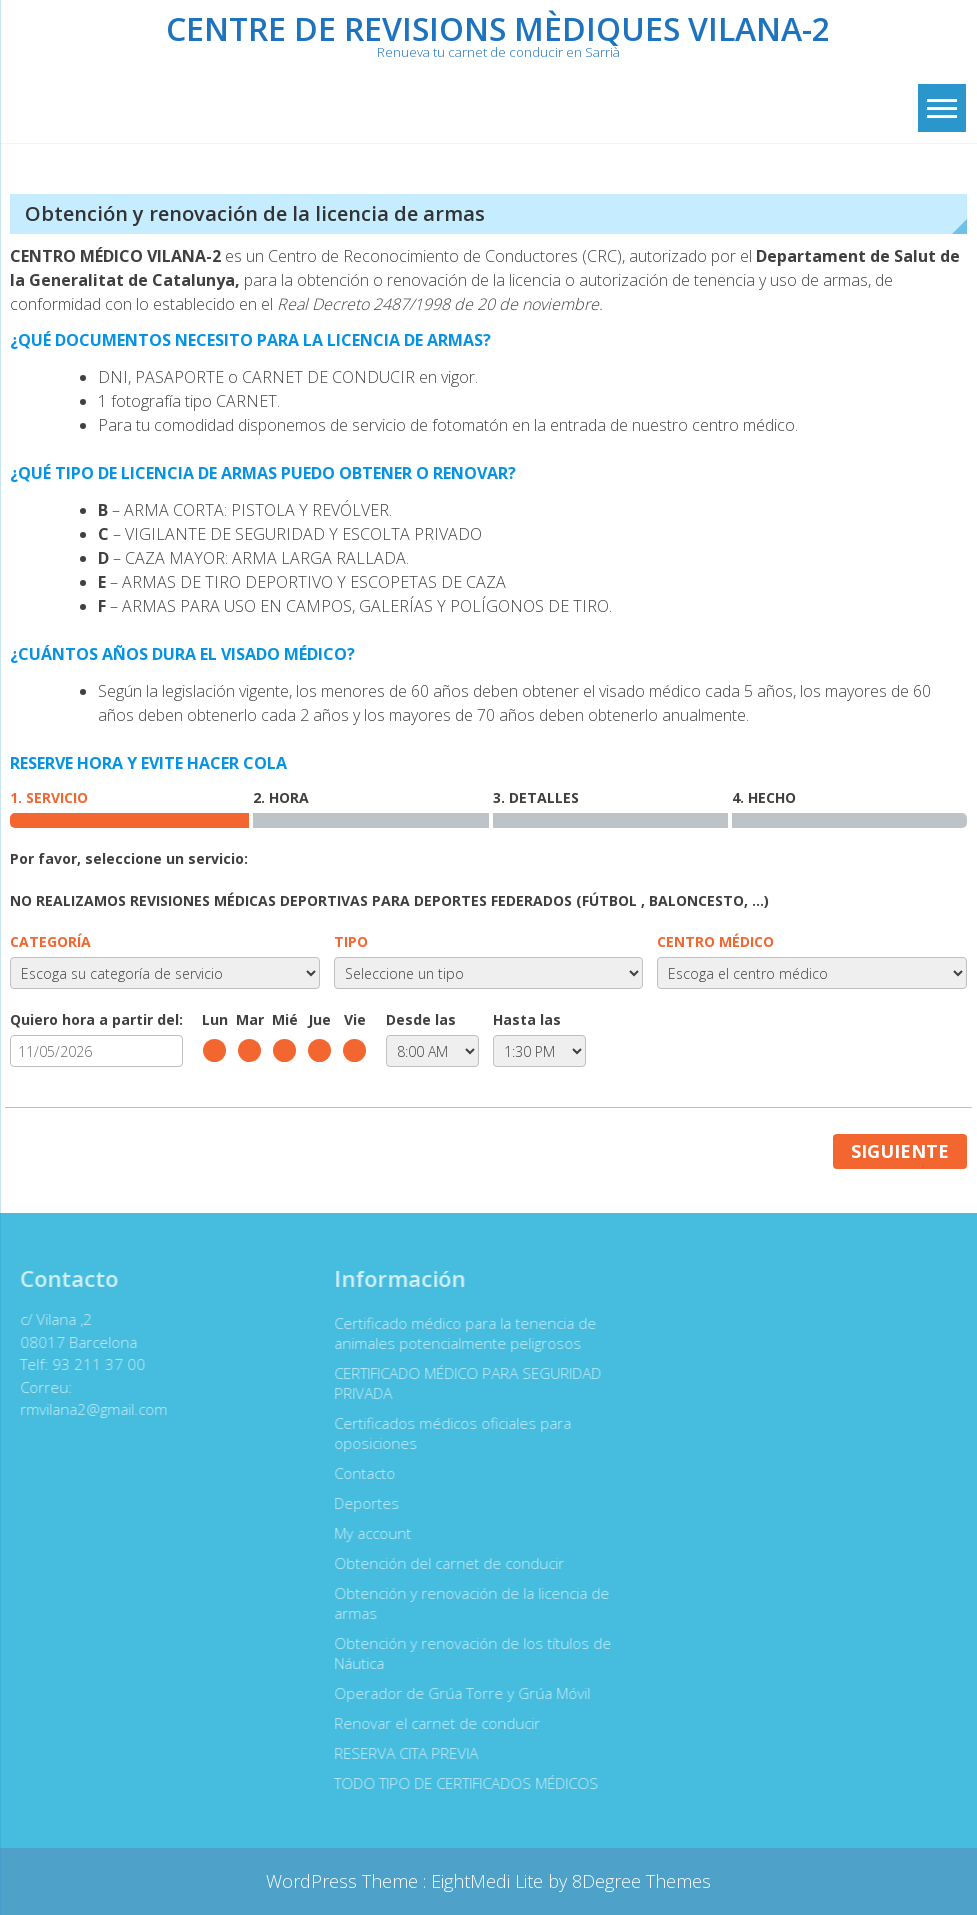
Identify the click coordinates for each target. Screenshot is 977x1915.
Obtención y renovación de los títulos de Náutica (466, 1653)
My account (366, 1533)
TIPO (351, 941)
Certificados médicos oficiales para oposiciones (446, 1433)
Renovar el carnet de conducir (431, 1723)
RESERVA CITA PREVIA (400, 1753)
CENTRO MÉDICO (715, 941)
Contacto (358, 1473)
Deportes (360, 1503)
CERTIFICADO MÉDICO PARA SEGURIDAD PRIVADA (461, 1383)
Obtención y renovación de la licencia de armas (465, 1603)
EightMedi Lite (489, 1881)
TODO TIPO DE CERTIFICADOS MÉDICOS (460, 1783)
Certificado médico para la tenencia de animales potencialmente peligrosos (459, 1333)
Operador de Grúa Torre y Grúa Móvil (456, 1693)
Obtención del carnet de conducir (443, 1563)
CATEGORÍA (50, 941)
